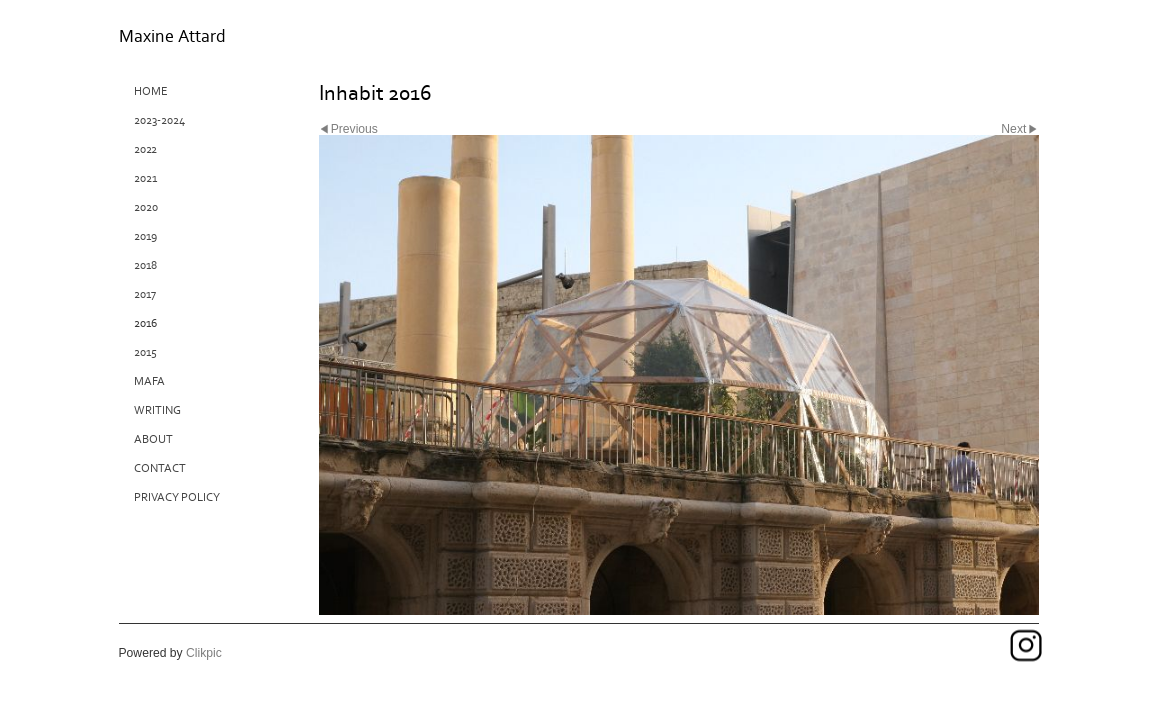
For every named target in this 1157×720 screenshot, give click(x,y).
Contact (160, 468)
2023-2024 (159, 120)
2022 (145, 149)
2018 (145, 265)
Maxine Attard (172, 36)
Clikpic (204, 653)
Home (151, 91)
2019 (145, 236)
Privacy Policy (177, 497)
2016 (145, 323)
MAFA (149, 381)
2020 (146, 207)
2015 (145, 352)
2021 (145, 178)
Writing (157, 410)
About (153, 439)
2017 (145, 294)
